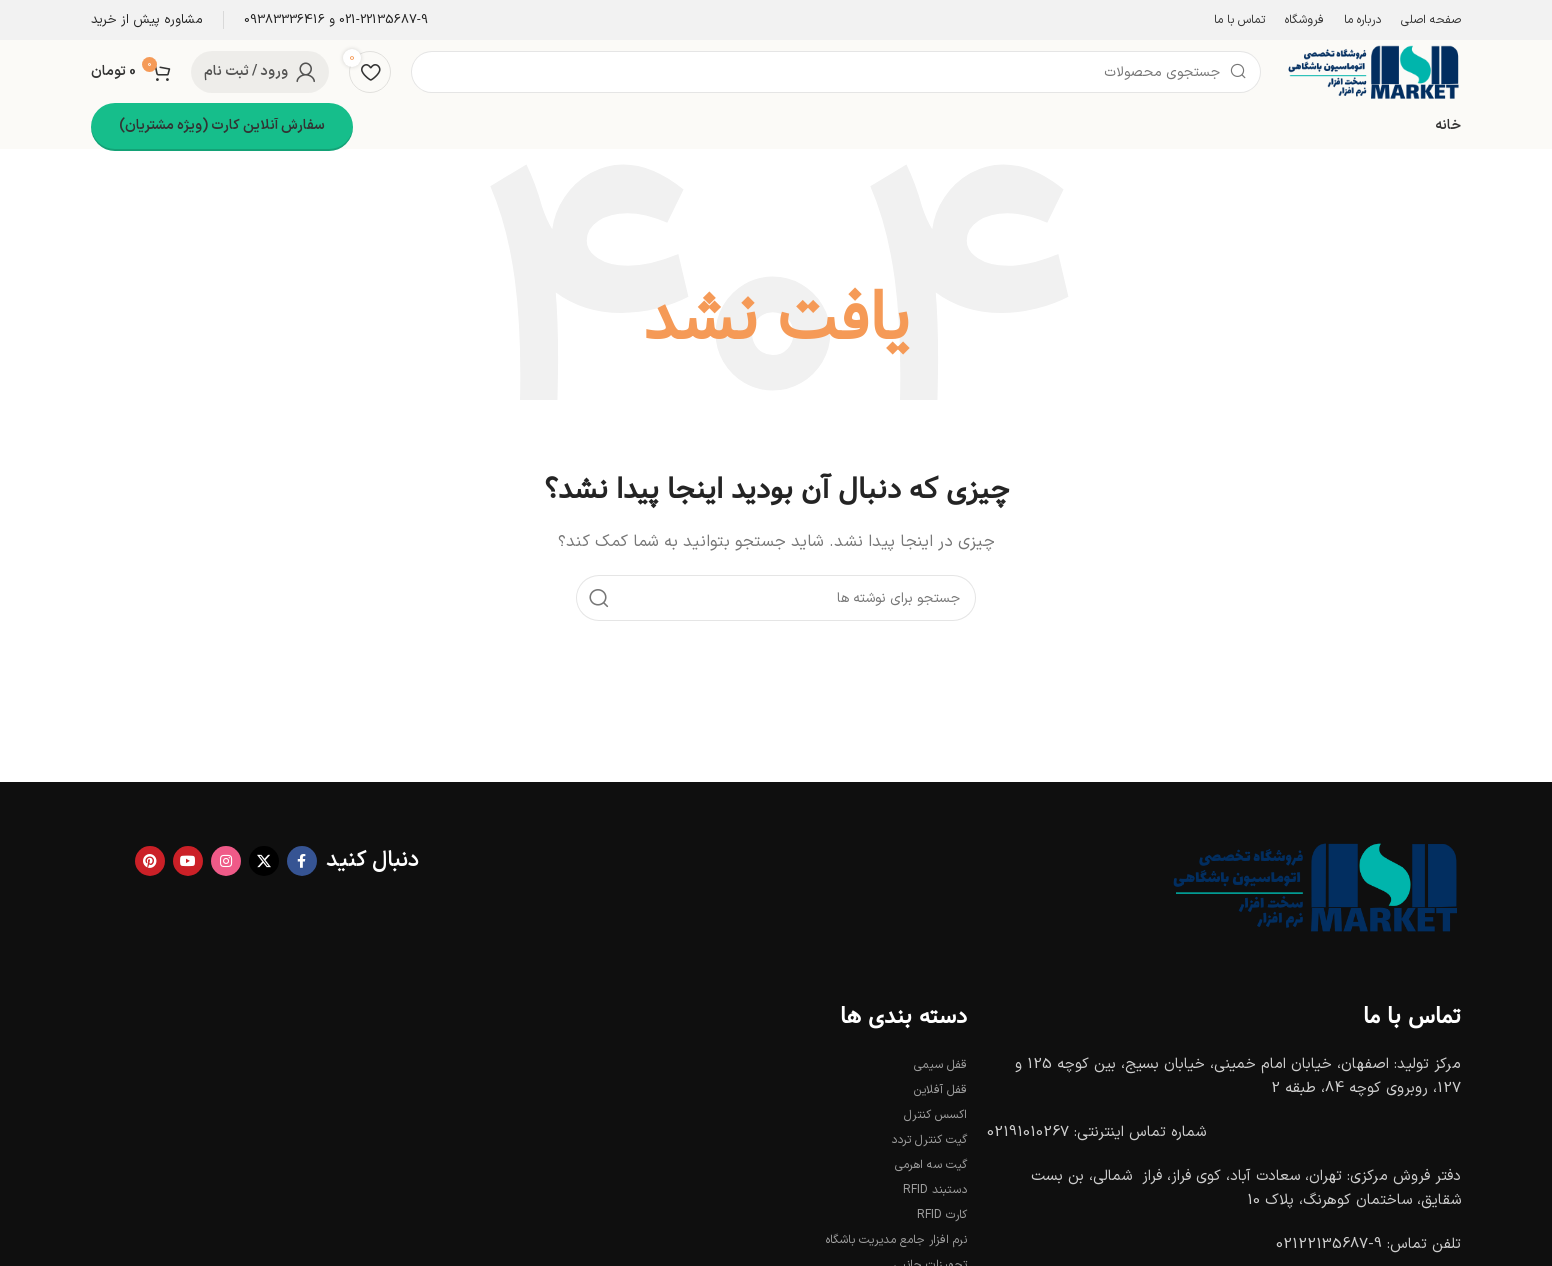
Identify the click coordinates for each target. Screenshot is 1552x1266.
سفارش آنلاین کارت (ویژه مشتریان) (222, 125)
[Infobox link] (336, 20)
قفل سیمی (940, 1065)
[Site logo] (1371, 71)
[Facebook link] (302, 861)
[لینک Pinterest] (150, 861)
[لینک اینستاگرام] (226, 861)
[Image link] (1311, 886)
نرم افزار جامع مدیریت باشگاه (896, 1240)
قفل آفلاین (940, 1090)
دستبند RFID (935, 1190)
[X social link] (264, 861)
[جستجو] (836, 72)
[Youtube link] (188, 861)
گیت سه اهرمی (931, 1165)
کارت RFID (942, 1215)
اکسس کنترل (935, 1115)
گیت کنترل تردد (929, 1140)
